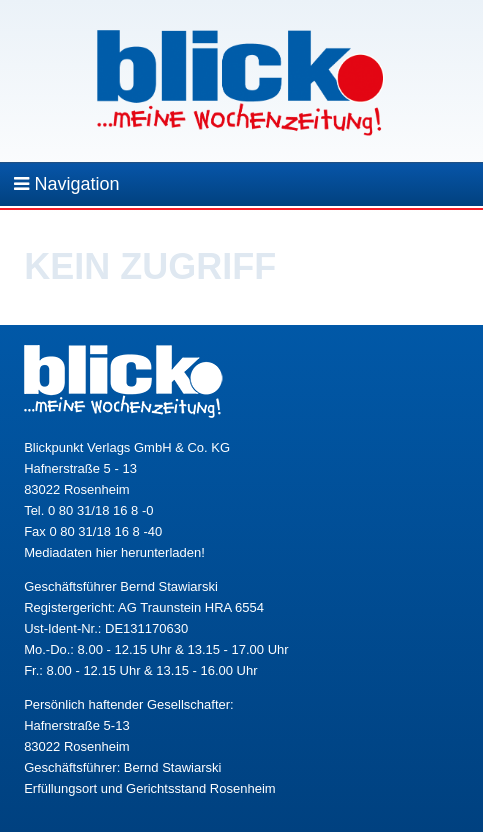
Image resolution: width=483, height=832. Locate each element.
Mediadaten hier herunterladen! (114, 552)
